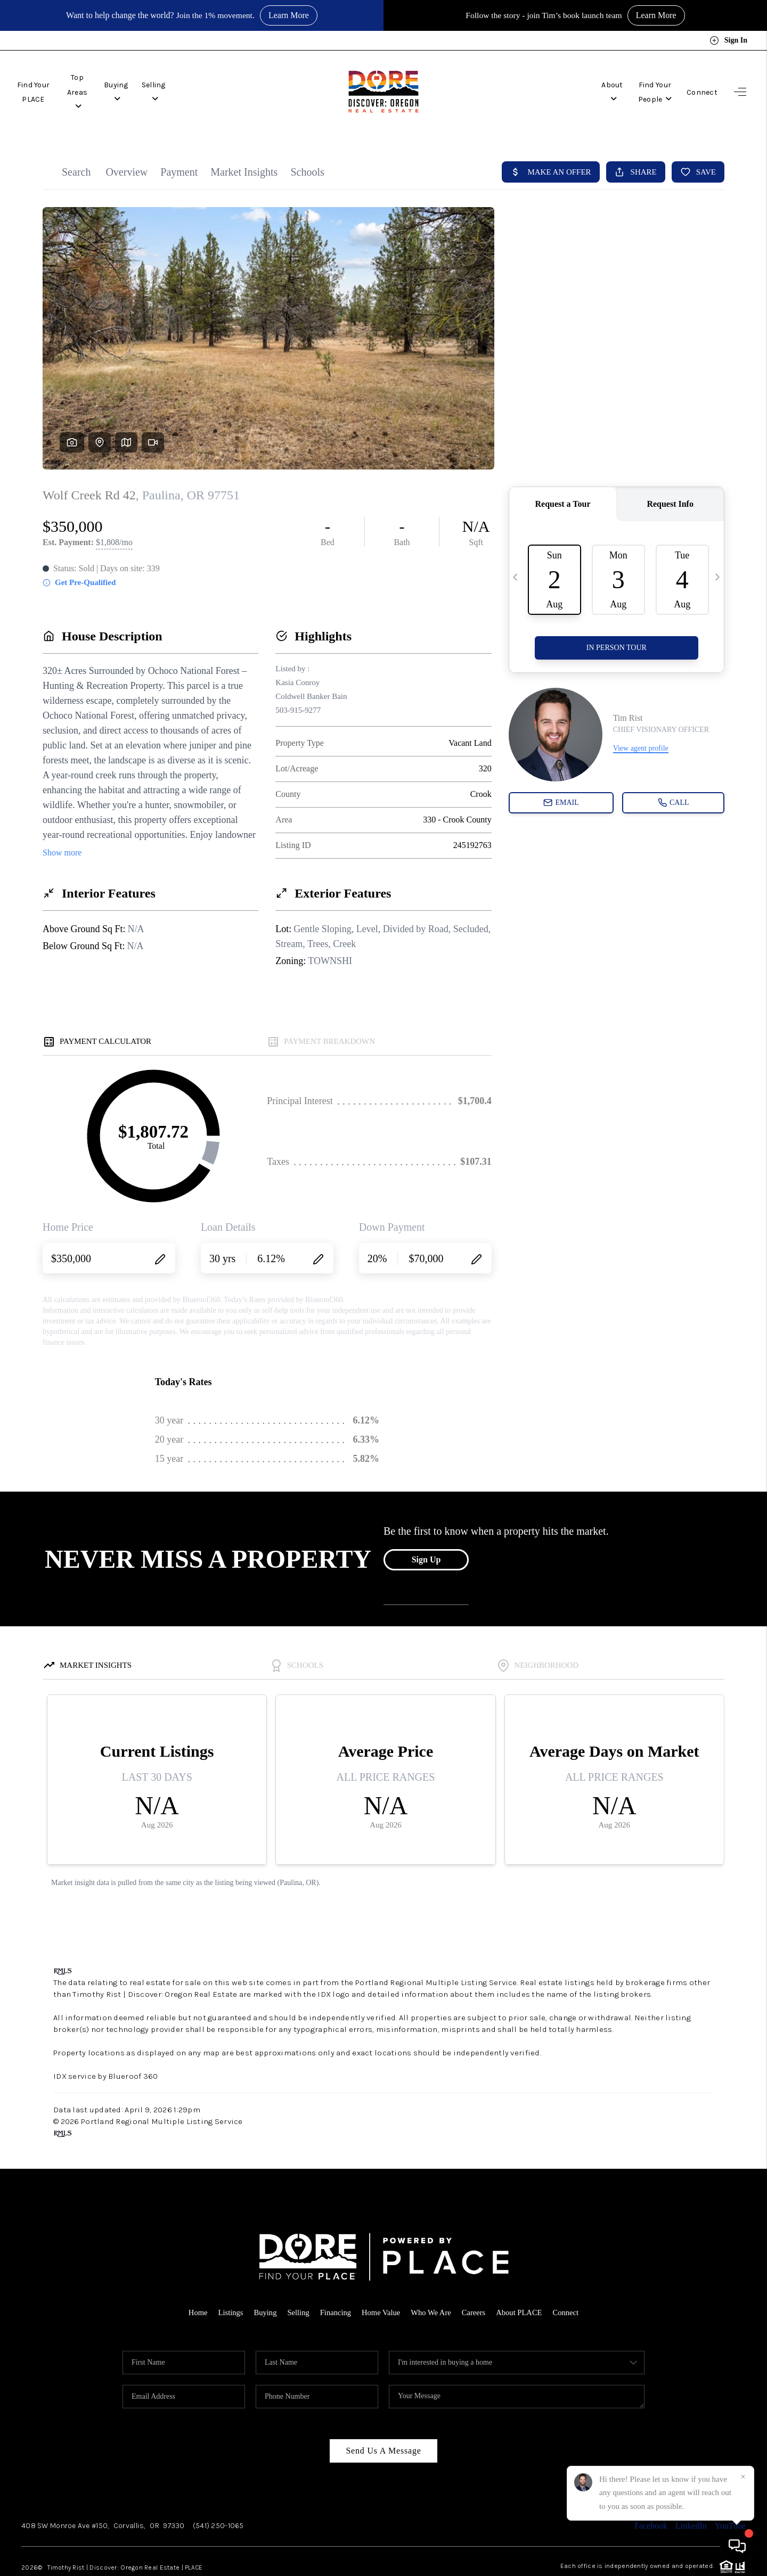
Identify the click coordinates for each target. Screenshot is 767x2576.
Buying (160, 82)
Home (194, 2312)
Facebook (650, 2525)
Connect (702, 82)
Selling (207, 82)
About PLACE (521, 2312)
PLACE (193, 2567)
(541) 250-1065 (218, 2525)
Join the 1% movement (214, 15)
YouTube (730, 2525)
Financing (334, 2312)
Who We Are (432, 2312)
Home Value (381, 2312)
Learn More (290, 15)
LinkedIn (691, 2525)
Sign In (728, 40)
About (576, 82)
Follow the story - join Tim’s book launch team (543, 15)
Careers (475, 2312)
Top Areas (108, 82)
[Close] (743, 2477)
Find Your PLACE (44, 82)
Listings (227, 2312)
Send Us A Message (383, 2450)
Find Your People (639, 82)
